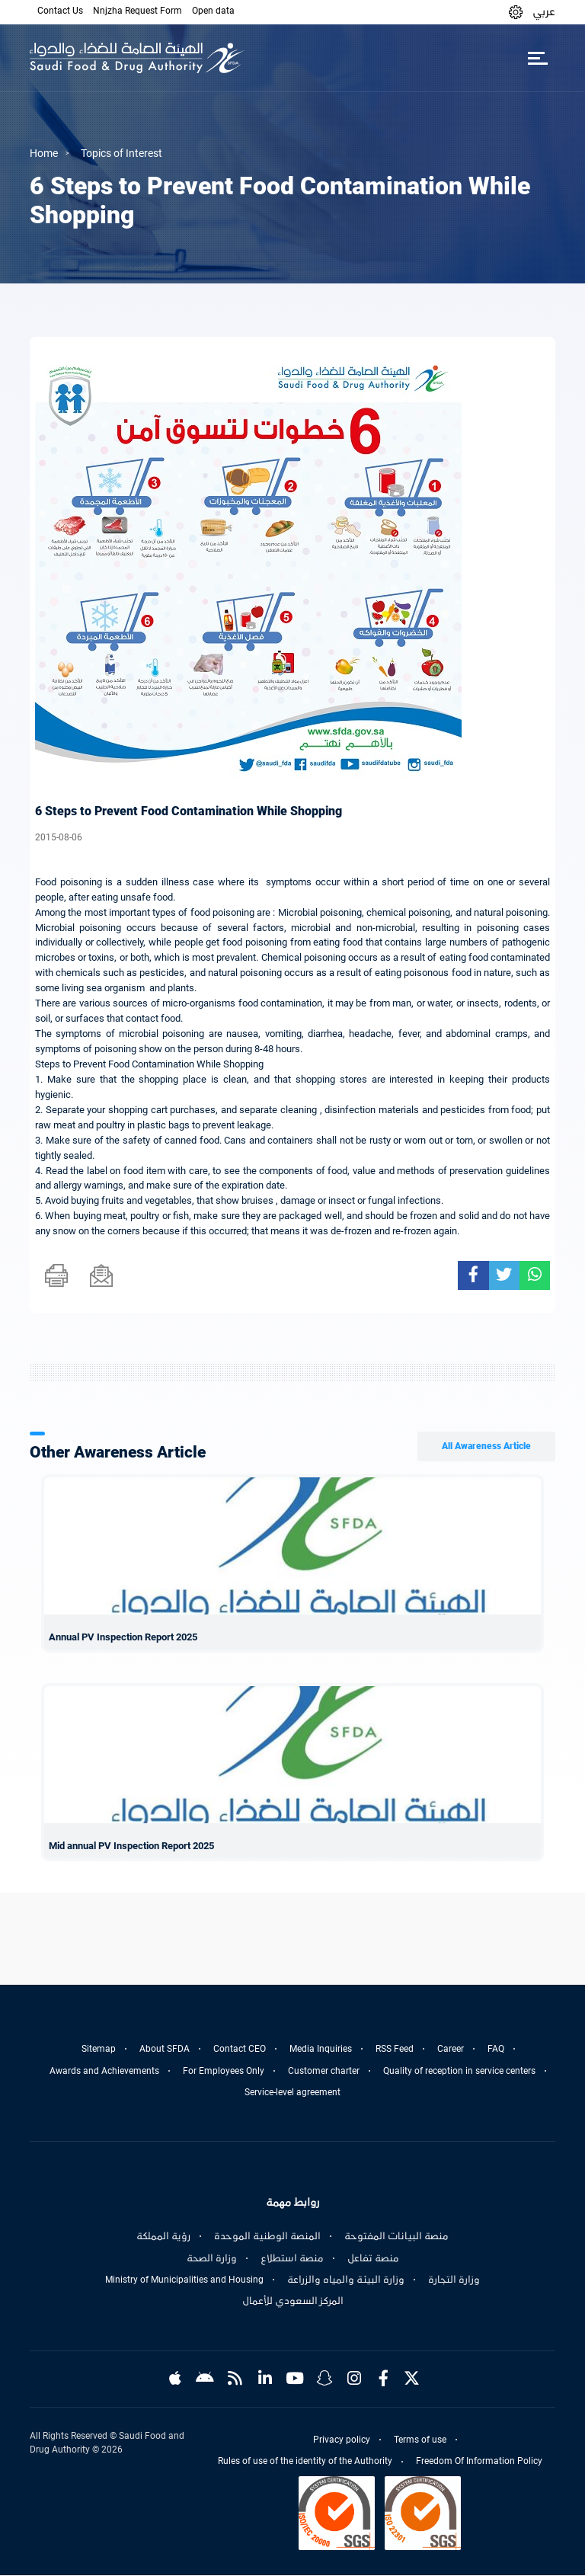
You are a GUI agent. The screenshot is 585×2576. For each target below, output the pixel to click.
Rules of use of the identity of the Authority (305, 2461)
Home (44, 153)
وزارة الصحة (212, 2258)
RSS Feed (395, 2048)
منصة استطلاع (292, 2258)
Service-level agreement (292, 2092)
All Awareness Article (486, 1446)
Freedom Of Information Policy (479, 2461)
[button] (516, 12)
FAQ (496, 2048)
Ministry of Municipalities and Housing (184, 2279)
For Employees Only (223, 2071)
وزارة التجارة (454, 2279)
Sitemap (99, 2048)
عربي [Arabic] (543, 11)
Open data (213, 10)
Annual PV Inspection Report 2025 (123, 1637)
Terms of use (420, 2439)
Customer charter (324, 2071)
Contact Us (60, 10)
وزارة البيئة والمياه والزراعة (345, 2279)
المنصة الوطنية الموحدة (267, 2236)
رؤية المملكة (163, 2236)
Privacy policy (341, 2439)
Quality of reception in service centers (459, 2071)
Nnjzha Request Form (137, 10)
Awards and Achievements (104, 2071)
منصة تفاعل (373, 2258)
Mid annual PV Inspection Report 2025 (131, 1845)
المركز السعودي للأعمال (293, 2301)
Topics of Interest (121, 153)
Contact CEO (239, 2048)
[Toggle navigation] (537, 58)
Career (450, 2048)
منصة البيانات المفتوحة (396, 2236)
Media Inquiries (320, 2048)
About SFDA (164, 2048)
